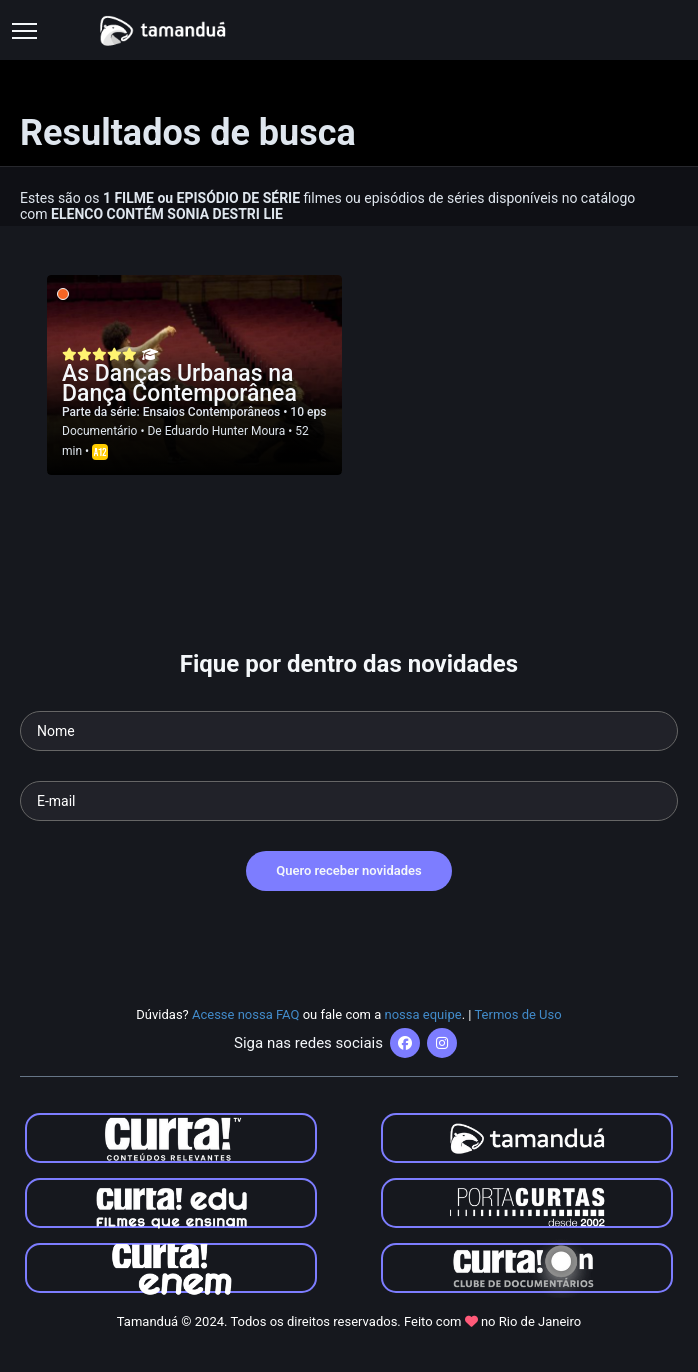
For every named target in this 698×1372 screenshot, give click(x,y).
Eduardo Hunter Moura (225, 431)
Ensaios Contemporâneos (213, 412)
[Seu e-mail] (349, 801)
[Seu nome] (349, 731)
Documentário (99, 431)
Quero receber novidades (349, 870)
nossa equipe (423, 1014)
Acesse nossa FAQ (246, 1014)
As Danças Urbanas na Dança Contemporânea (179, 383)
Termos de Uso (517, 1014)
